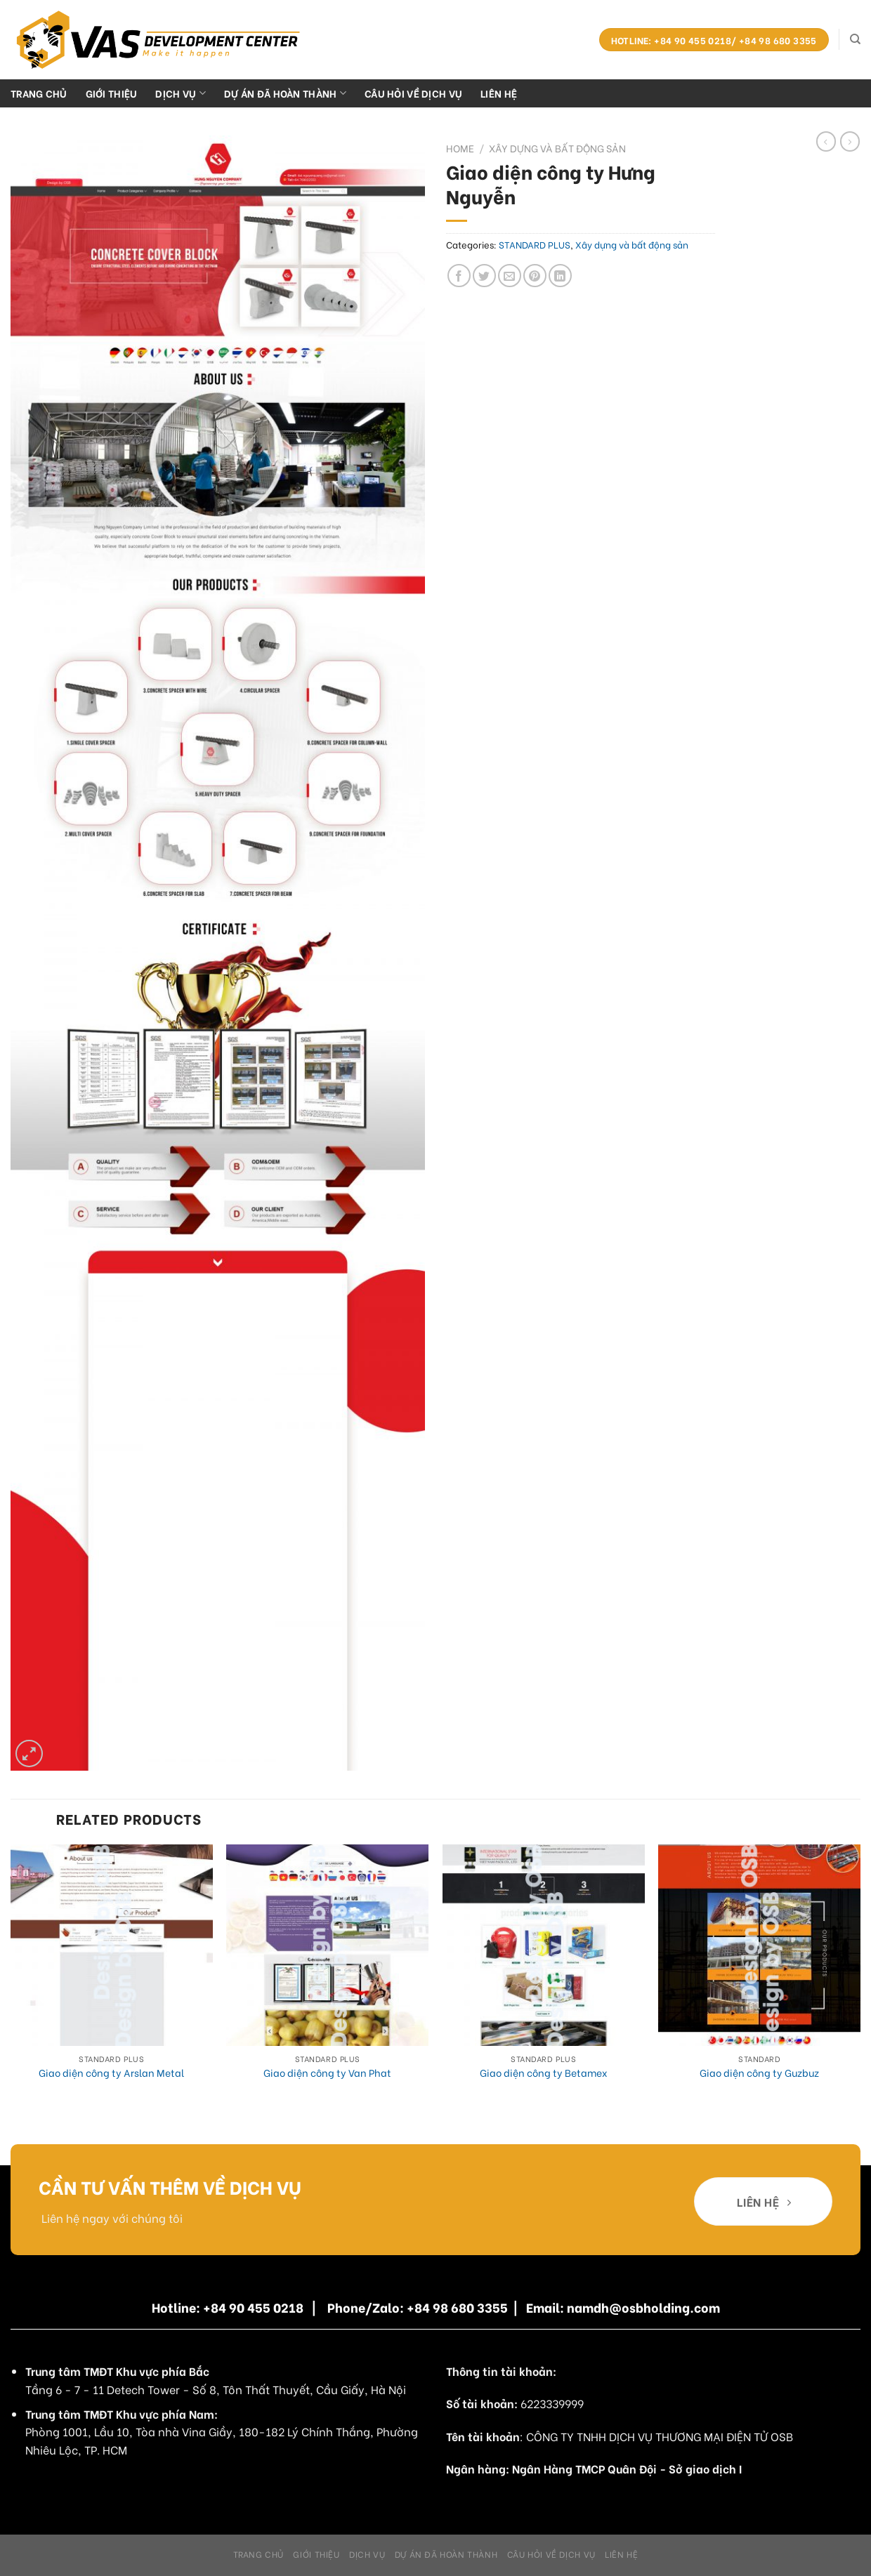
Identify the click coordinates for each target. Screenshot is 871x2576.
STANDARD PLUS (534, 244)
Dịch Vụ (180, 93)
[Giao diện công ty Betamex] (544, 1945)
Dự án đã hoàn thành (285, 93)
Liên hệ (498, 93)
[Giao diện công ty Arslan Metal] (112, 1945)
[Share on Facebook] (459, 275)
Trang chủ (39, 93)
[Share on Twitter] (484, 275)
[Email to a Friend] (509, 275)
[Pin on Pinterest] (534, 275)
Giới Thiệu (112, 93)
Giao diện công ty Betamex (544, 2073)
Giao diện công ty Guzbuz (759, 2073)
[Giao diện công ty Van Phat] (327, 1945)
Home (460, 148)
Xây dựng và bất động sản (557, 148)
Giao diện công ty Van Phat (327, 2073)
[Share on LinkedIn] (560, 275)
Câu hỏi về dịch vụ (413, 93)
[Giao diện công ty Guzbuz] (759, 1945)
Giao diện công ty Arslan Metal (111, 2073)
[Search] (855, 39)
